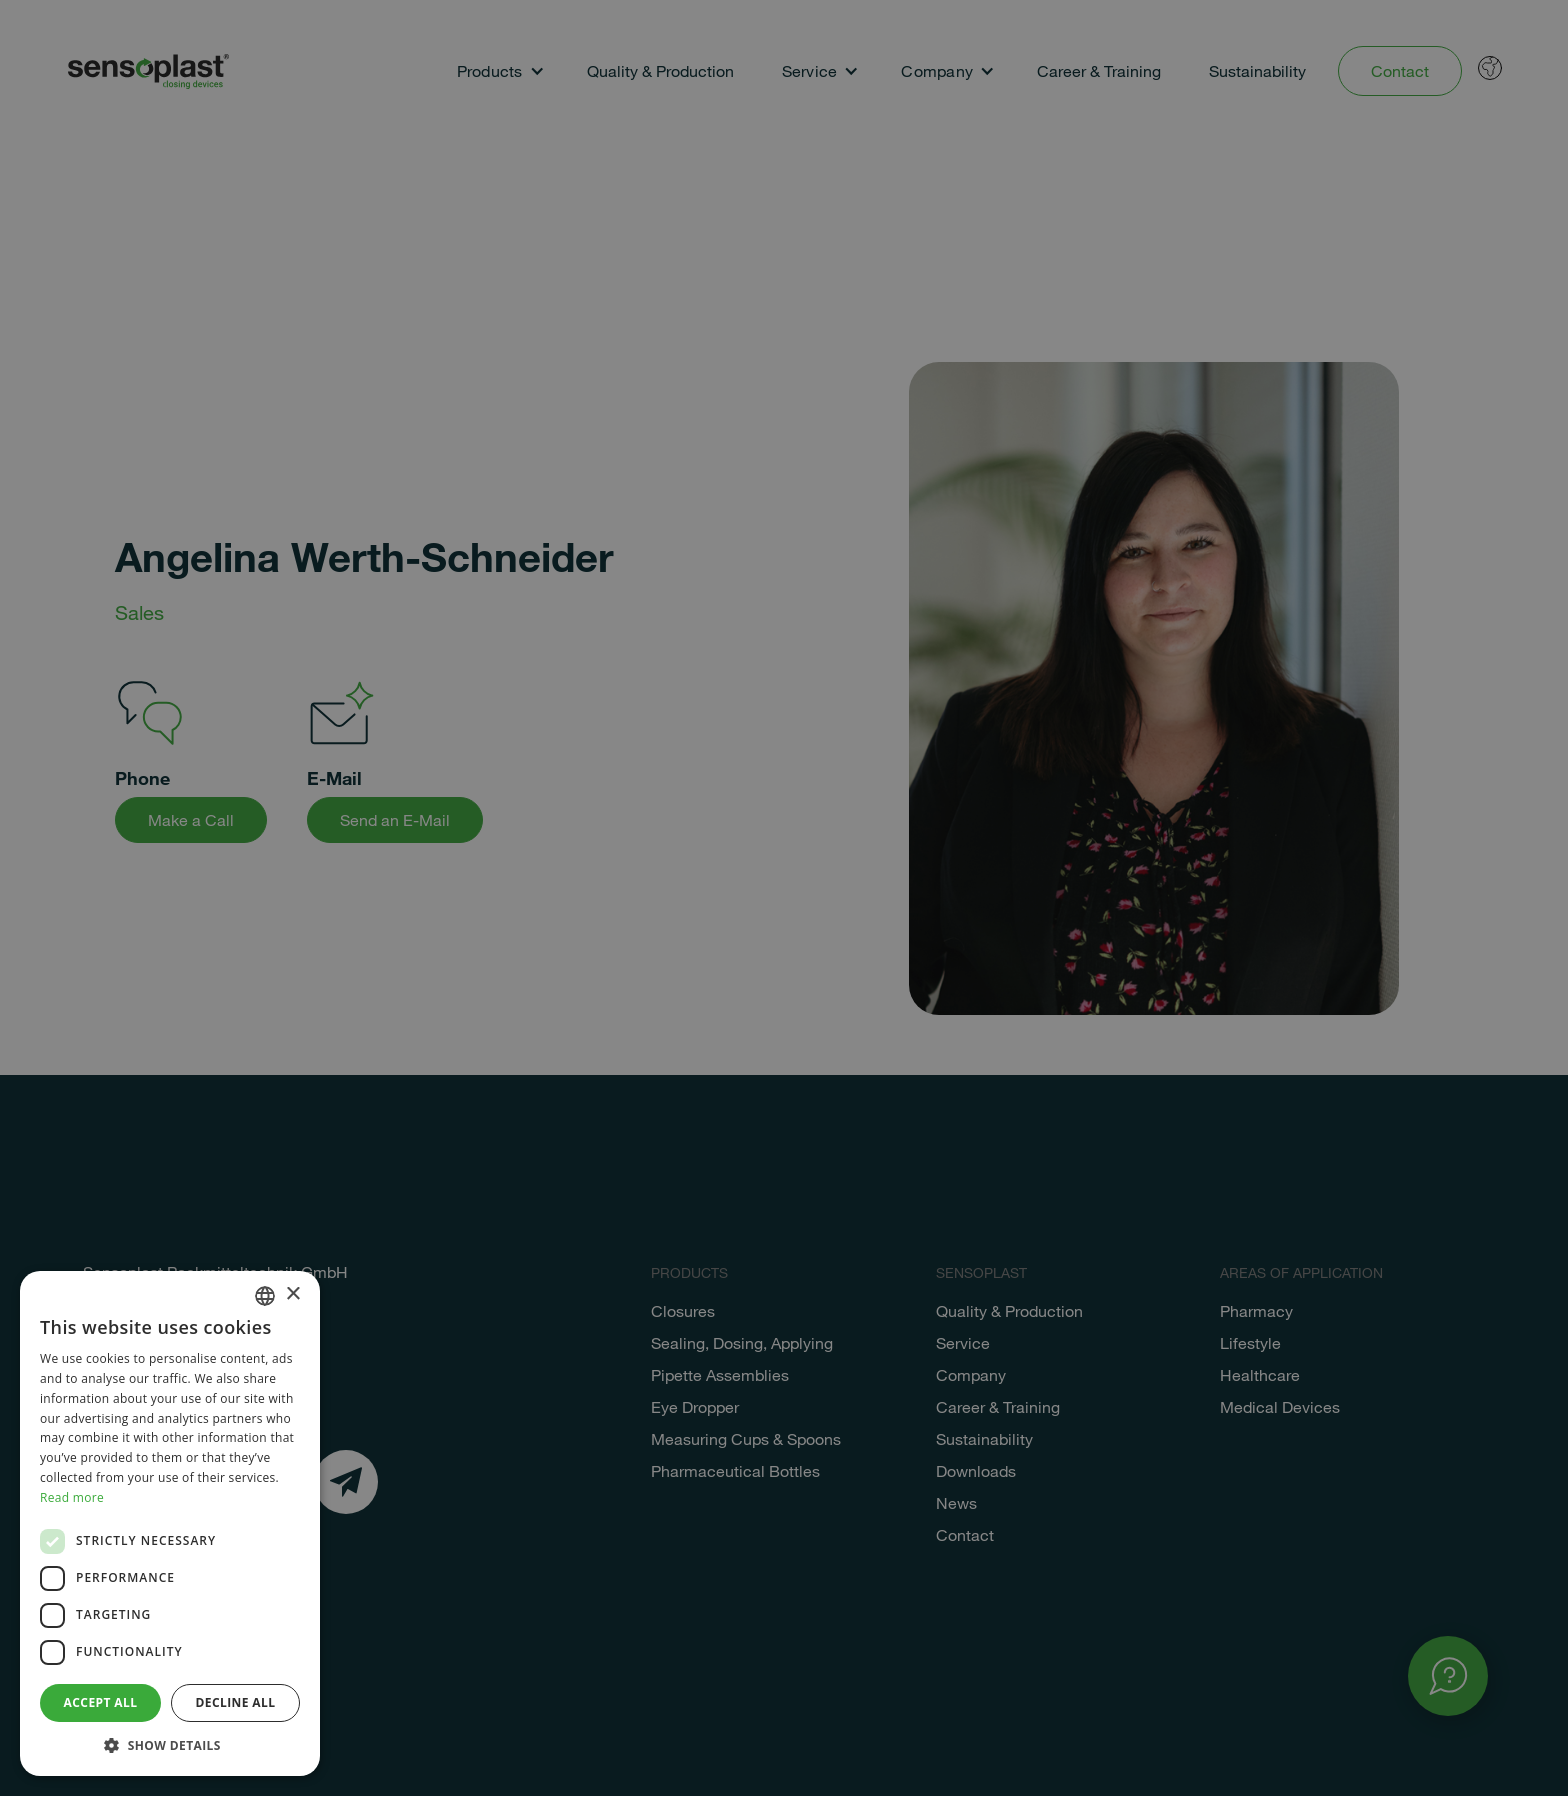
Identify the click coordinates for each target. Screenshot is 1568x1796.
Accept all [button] (101, 1702)
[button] (170, 1745)
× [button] (292, 1294)
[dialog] (784, 898)
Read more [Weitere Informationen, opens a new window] (72, 1497)
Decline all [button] (236, 1702)
